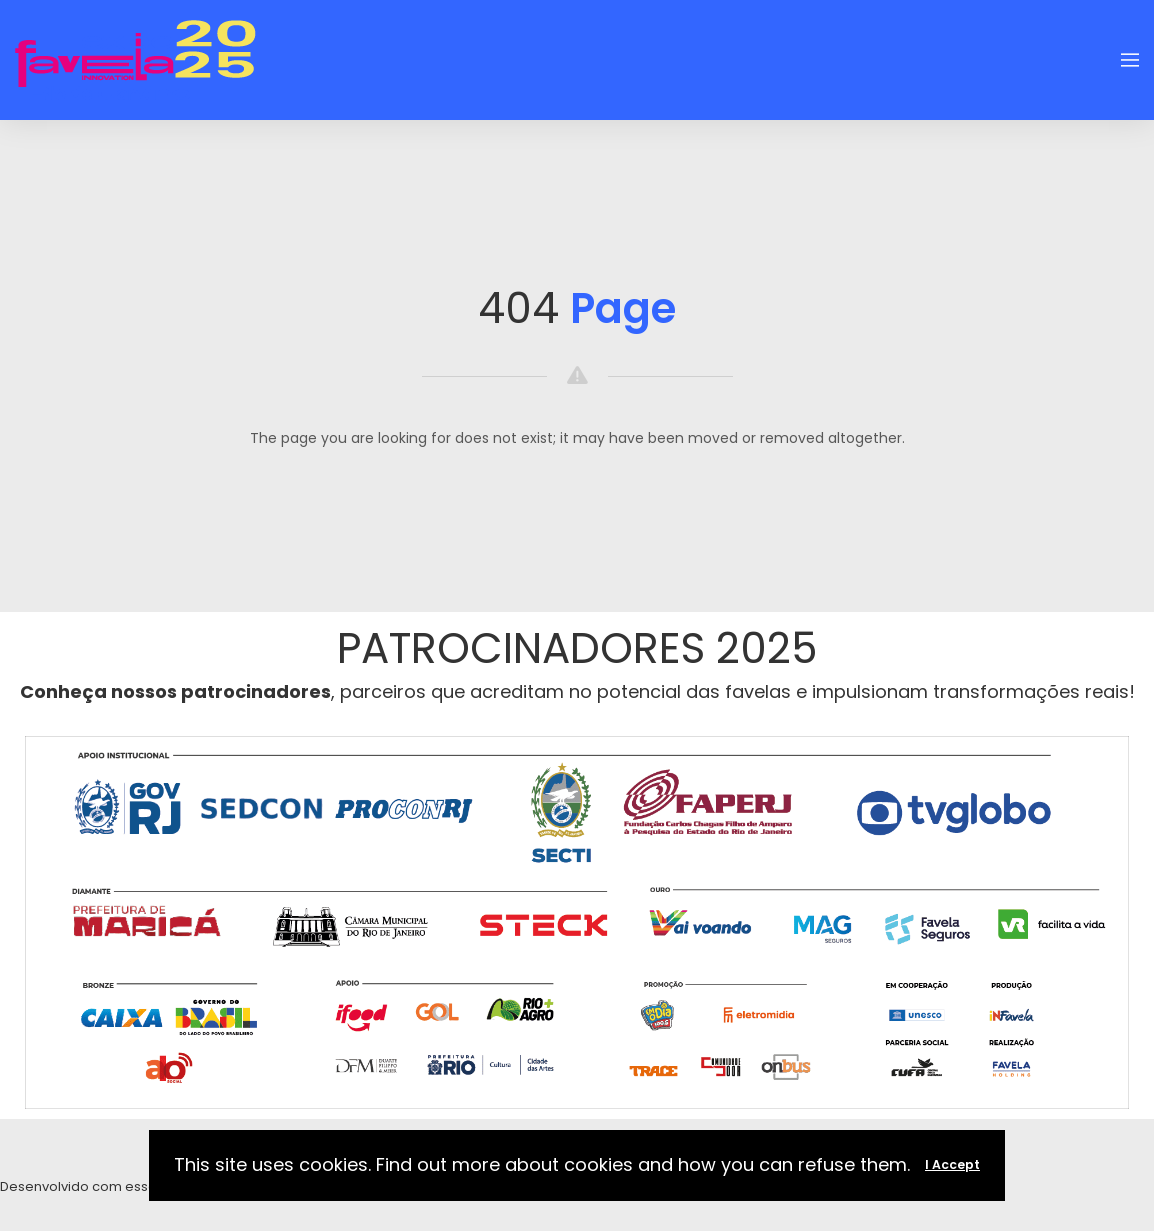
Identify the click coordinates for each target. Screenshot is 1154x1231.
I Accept (952, 1164)
